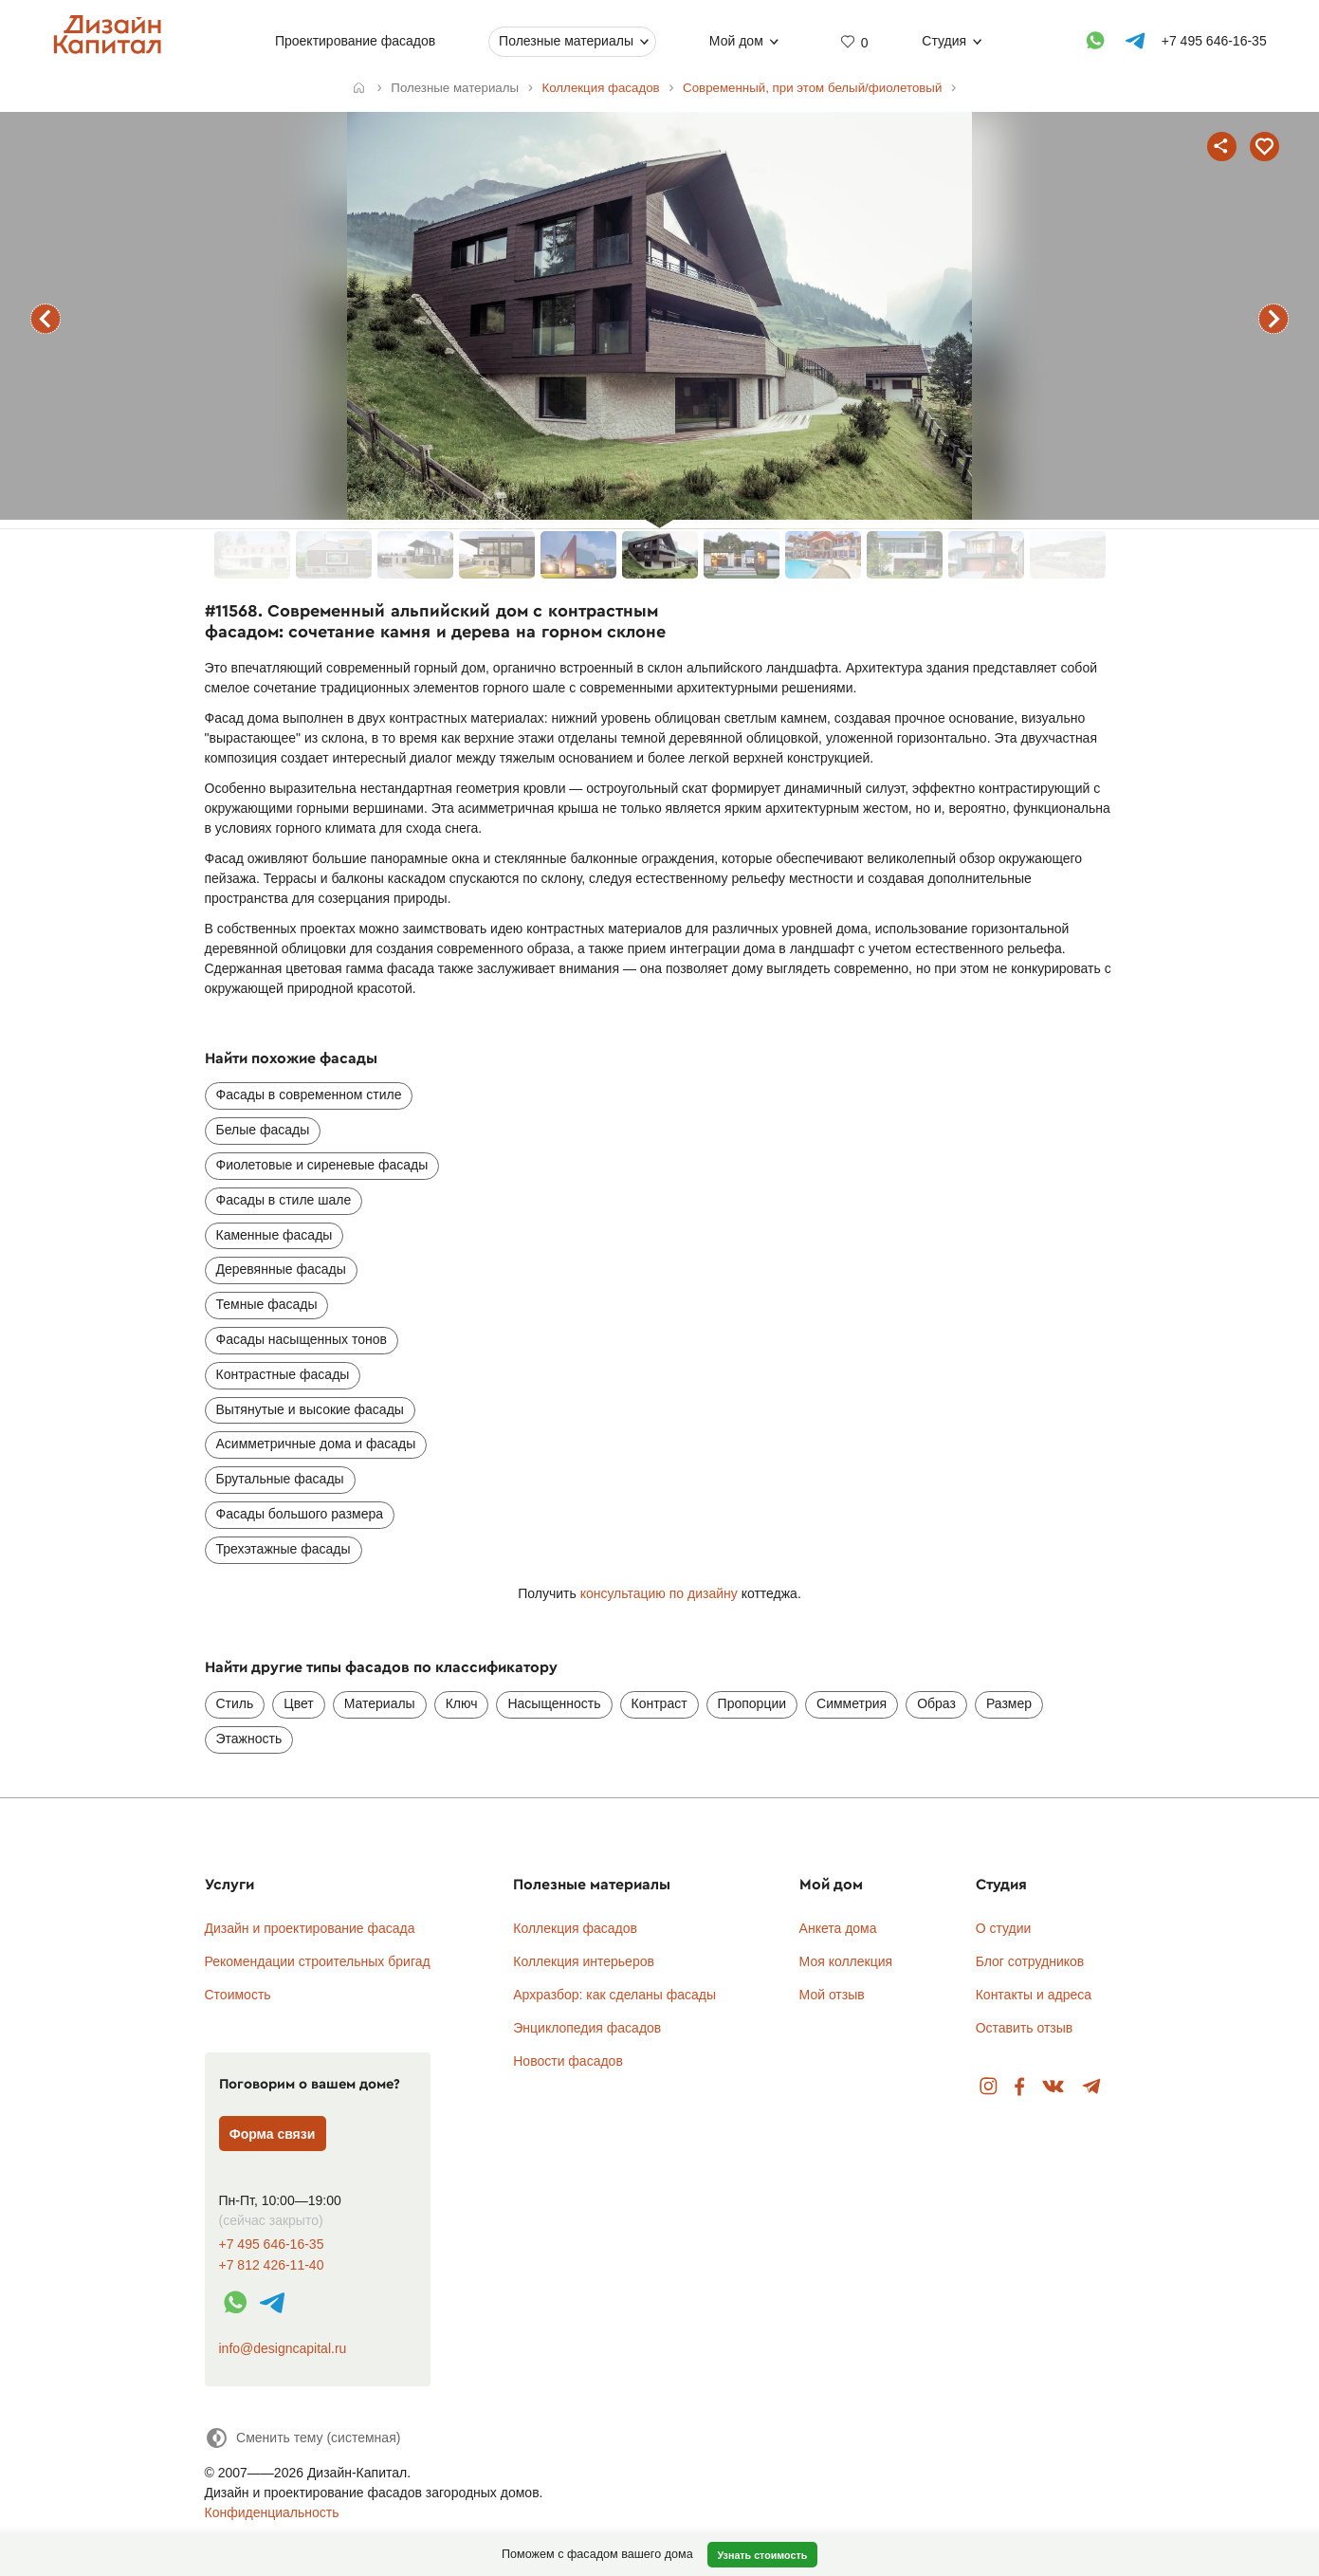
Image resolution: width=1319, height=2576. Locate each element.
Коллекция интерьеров (583, 1961)
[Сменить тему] (303, 2438)
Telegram (1092, 2087)
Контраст (659, 1703)
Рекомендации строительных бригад (318, 1961)
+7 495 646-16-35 (271, 2244)
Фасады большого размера (300, 1513)
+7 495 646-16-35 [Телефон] (1213, 40)
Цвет (298, 1703)
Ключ (462, 1703)
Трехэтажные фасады (283, 1548)
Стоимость (238, 1994)
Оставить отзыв (1024, 2027)
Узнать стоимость (762, 2555)
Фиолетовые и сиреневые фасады (322, 1164)
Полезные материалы (566, 40)
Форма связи (272, 2134)
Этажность (249, 1738)
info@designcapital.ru (283, 2348)
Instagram (988, 2087)
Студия (944, 40)
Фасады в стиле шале (284, 1199)
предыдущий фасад (45, 319)
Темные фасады (267, 1304)
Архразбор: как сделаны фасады (614, 1994)
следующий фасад (1273, 319)
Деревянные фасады (281, 1269)
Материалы (379, 1703)
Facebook (1019, 2087)
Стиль (235, 1703)
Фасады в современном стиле (309, 1094)
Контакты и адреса (1033, 1994)
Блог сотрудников (1030, 1961)
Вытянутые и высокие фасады (310, 1409)
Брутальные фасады (280, 1478)
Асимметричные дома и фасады (316, 1443)
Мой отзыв (832, 1994)
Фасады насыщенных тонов (301, 1339)
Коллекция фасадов (575, 1928)
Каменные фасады (274, 1234)
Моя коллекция (846, 1961)
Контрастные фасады (283, 1374)
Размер (1009, 1703)
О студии (1004, 1928)
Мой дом (736, 40)
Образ (936, 1703)
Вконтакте (1054, 2087)
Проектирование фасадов (355, 40)
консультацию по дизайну (659, 1593)
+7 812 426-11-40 (271, 2265)
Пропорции (752, 1703)
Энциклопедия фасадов (587, 2027)
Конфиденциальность (272, 2512)
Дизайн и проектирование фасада (310, 1928)
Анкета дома (838, 1928)
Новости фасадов (568, 2061)
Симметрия (851, 1703)
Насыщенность (553, 1703)
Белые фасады (263, 1129)
